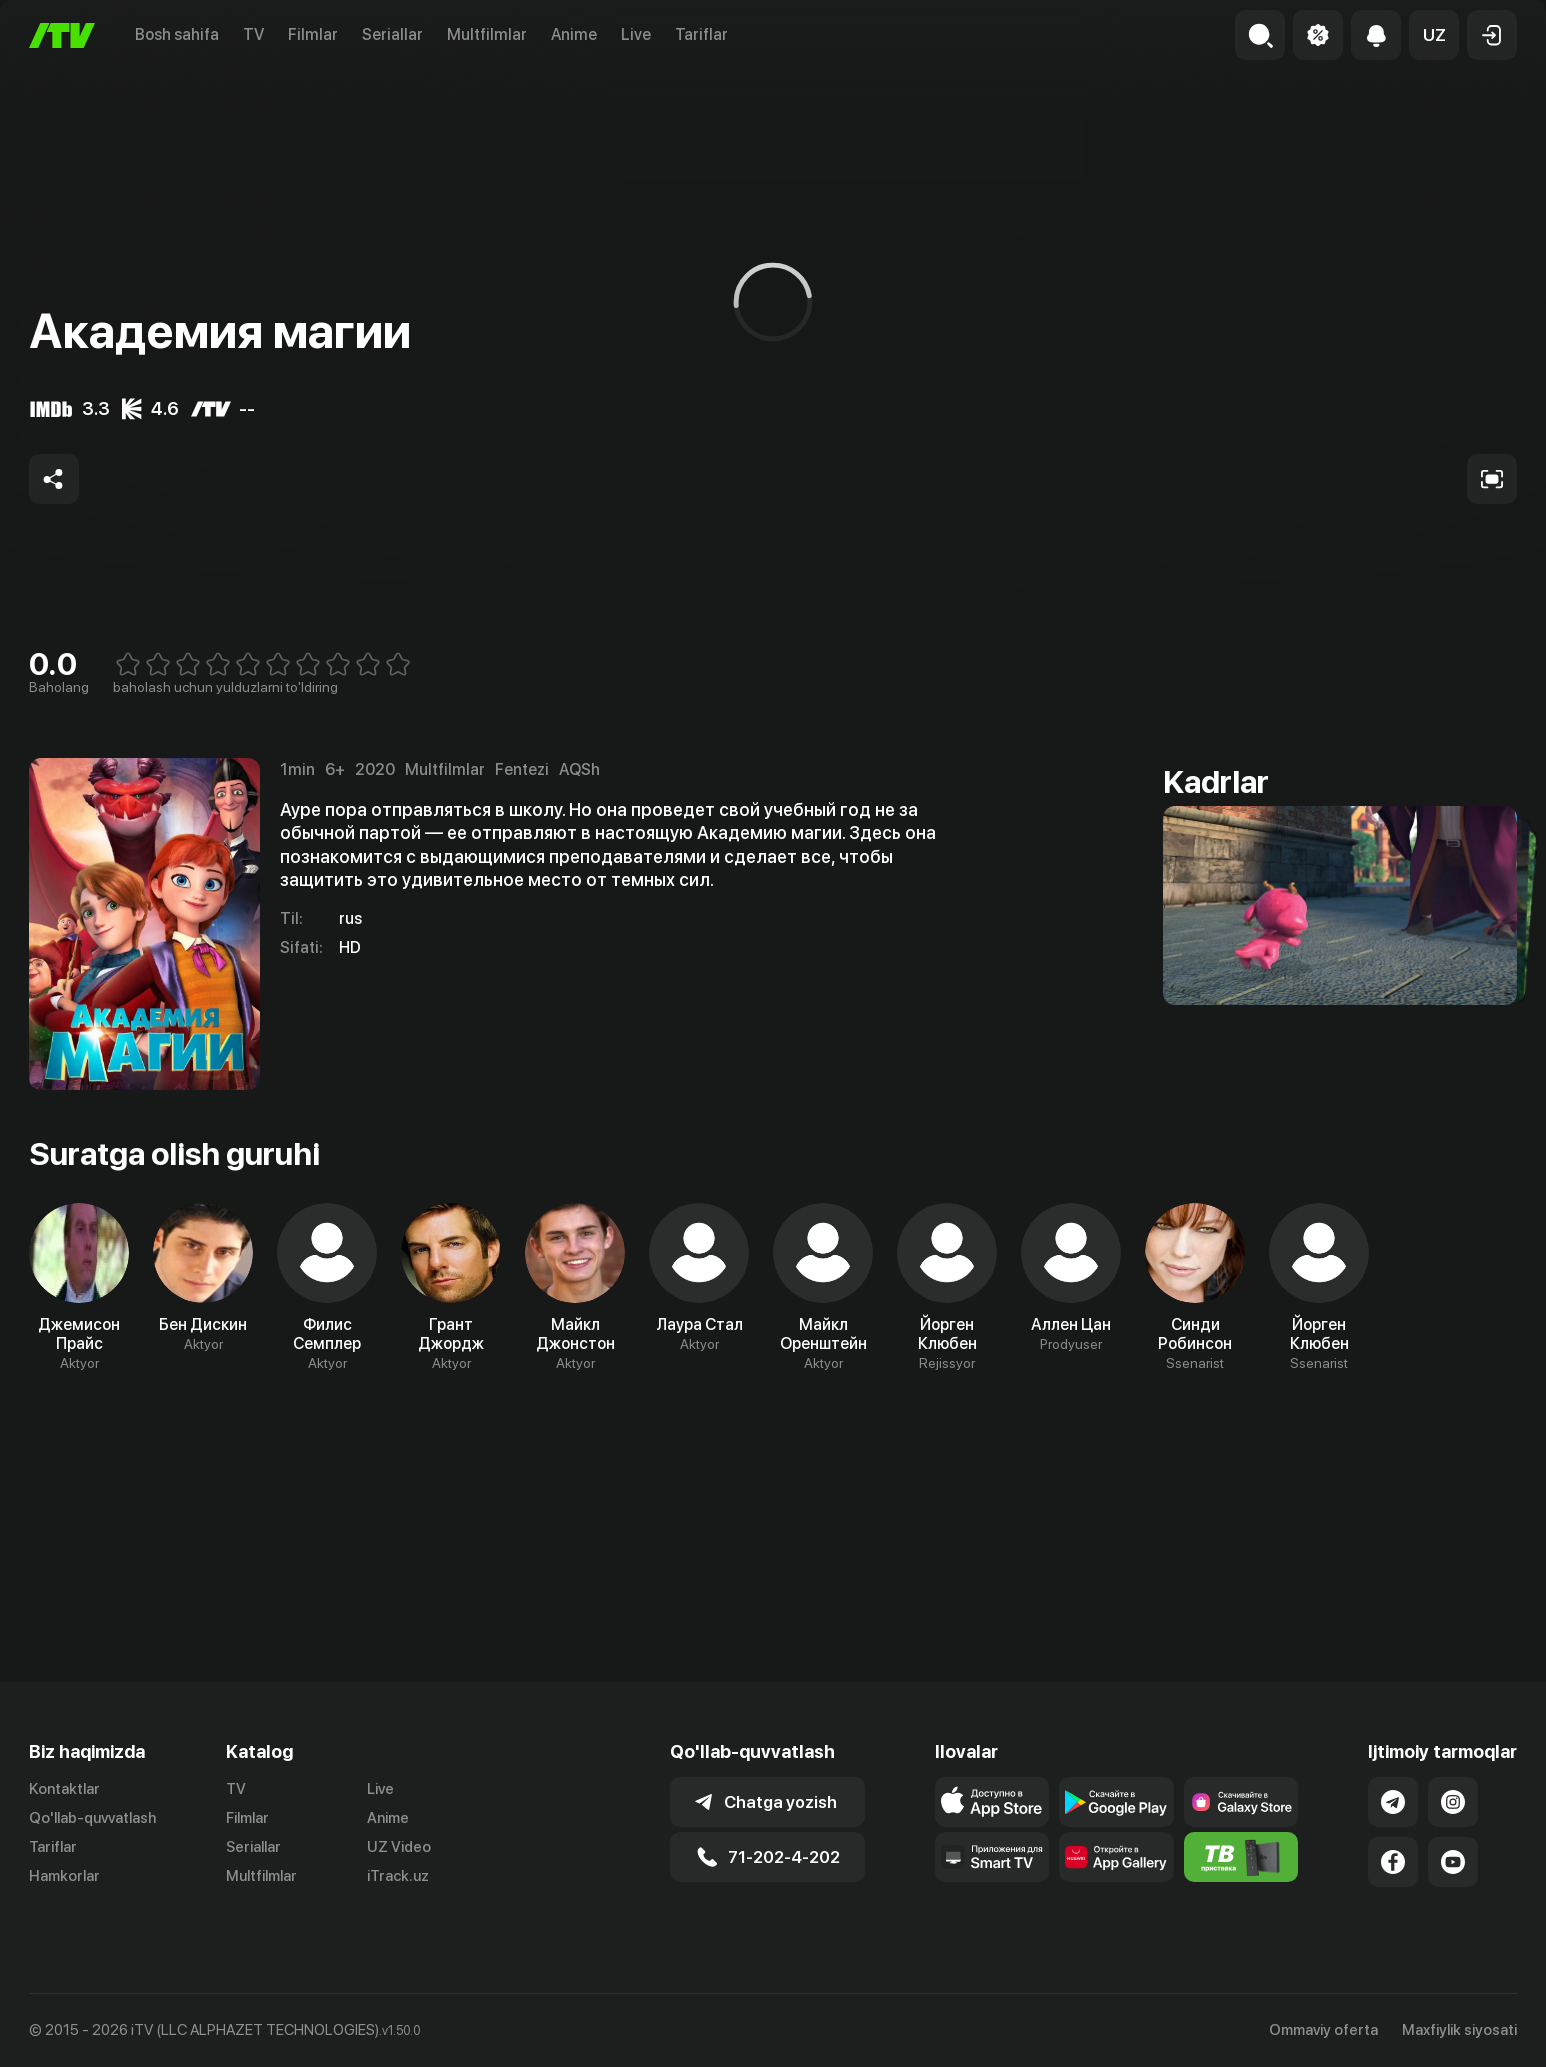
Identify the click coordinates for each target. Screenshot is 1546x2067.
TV (253, 34)
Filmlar (313, 34)
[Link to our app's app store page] (992, 1802)
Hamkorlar (64, 1876)
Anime (574, 34)
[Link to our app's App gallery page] (1116, 1857)
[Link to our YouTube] (1453, 1862)
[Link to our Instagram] (1453, 1802)
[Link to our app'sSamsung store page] (1241, 1802)
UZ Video (399, 1847)
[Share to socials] (54, 479)
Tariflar (701, 34)
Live (636, 34)
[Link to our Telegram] (1393, 1802)
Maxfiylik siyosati (1459, 2030)
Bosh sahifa (177, 34)
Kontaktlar (64, 1789)
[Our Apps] (992, 1857)
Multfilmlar (487, 34)
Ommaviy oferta (1323, 2030)
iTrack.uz (398, 1876)
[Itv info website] (1241, 1857)
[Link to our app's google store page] (1116, 1802)
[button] (1434, 35)
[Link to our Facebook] (1393, 1862)
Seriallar (392, 34)
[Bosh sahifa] (62, 35)
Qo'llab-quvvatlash (92, 1818)
